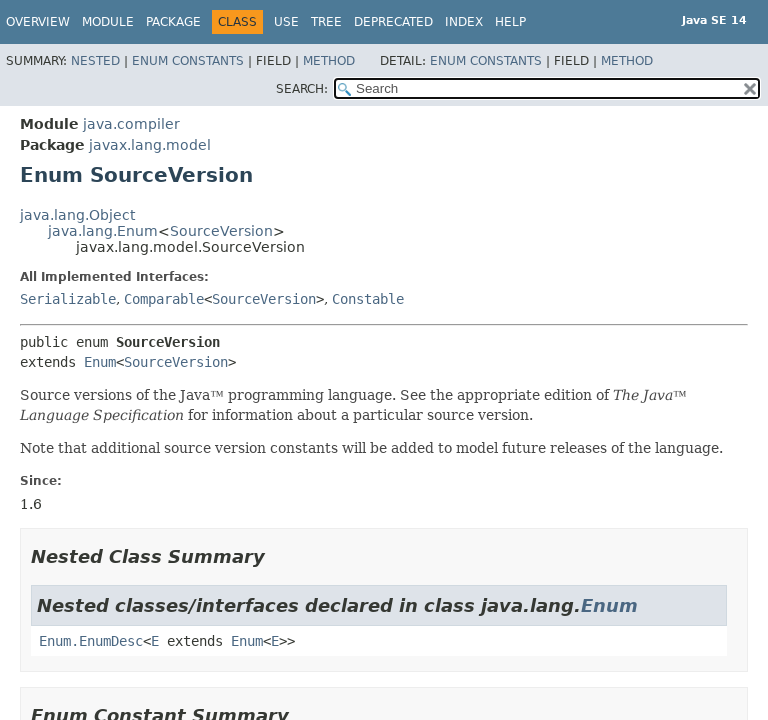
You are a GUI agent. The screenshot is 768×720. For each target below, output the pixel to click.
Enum (100, 362)
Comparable (164, 299)
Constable (368, 299)
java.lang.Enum (103, 231)
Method (329, 61)
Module (108, 22)
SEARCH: (302, 89)
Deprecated (393, 22)
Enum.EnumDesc (91, 641)
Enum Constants (188, 61)
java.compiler (131, 124)
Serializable (68, 299)
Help (510, 22)
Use (286, 22)
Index (464, 22)
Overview (38, 22)
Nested (95, 61)
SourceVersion (221, 231)
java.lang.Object (77, 215)
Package (173, 22)
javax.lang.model (150, 145)
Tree (326, 22)
